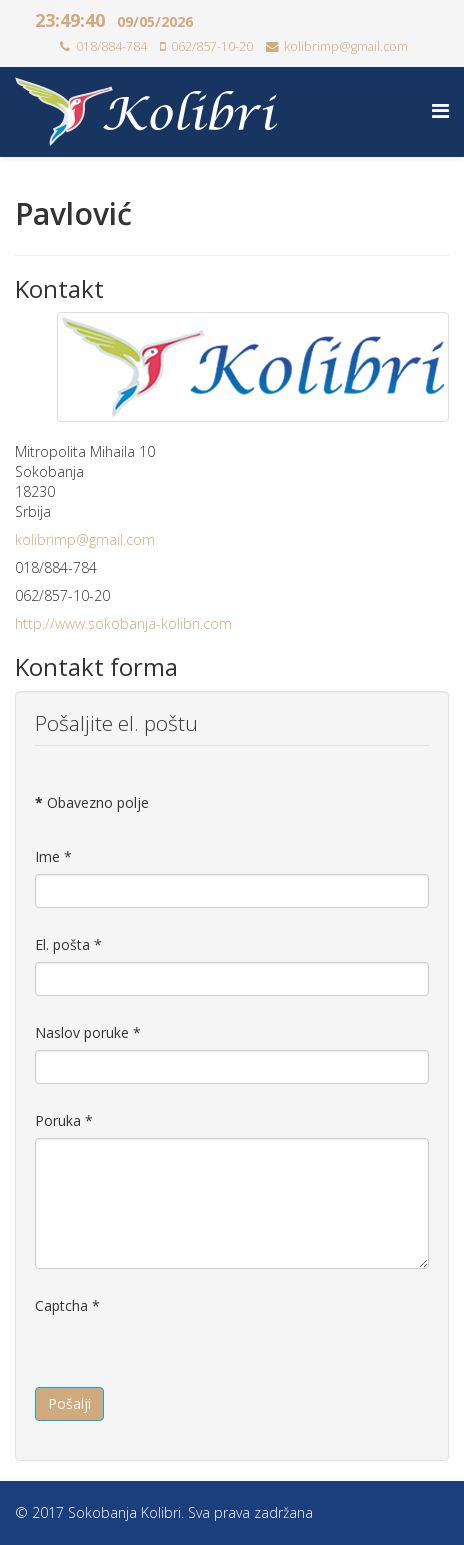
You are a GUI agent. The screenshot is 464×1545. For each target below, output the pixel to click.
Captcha (67, 1305)
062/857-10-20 (212, 46)
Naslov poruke (88, 1032)
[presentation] (187, 1362)
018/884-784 (111, 46)
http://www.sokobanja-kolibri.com (123, 623)
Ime (53, 856)
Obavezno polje (92, 802)
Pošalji (69, 1403)
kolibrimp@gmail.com (346, 46)
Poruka (64, 1120)
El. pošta (68, 944)
